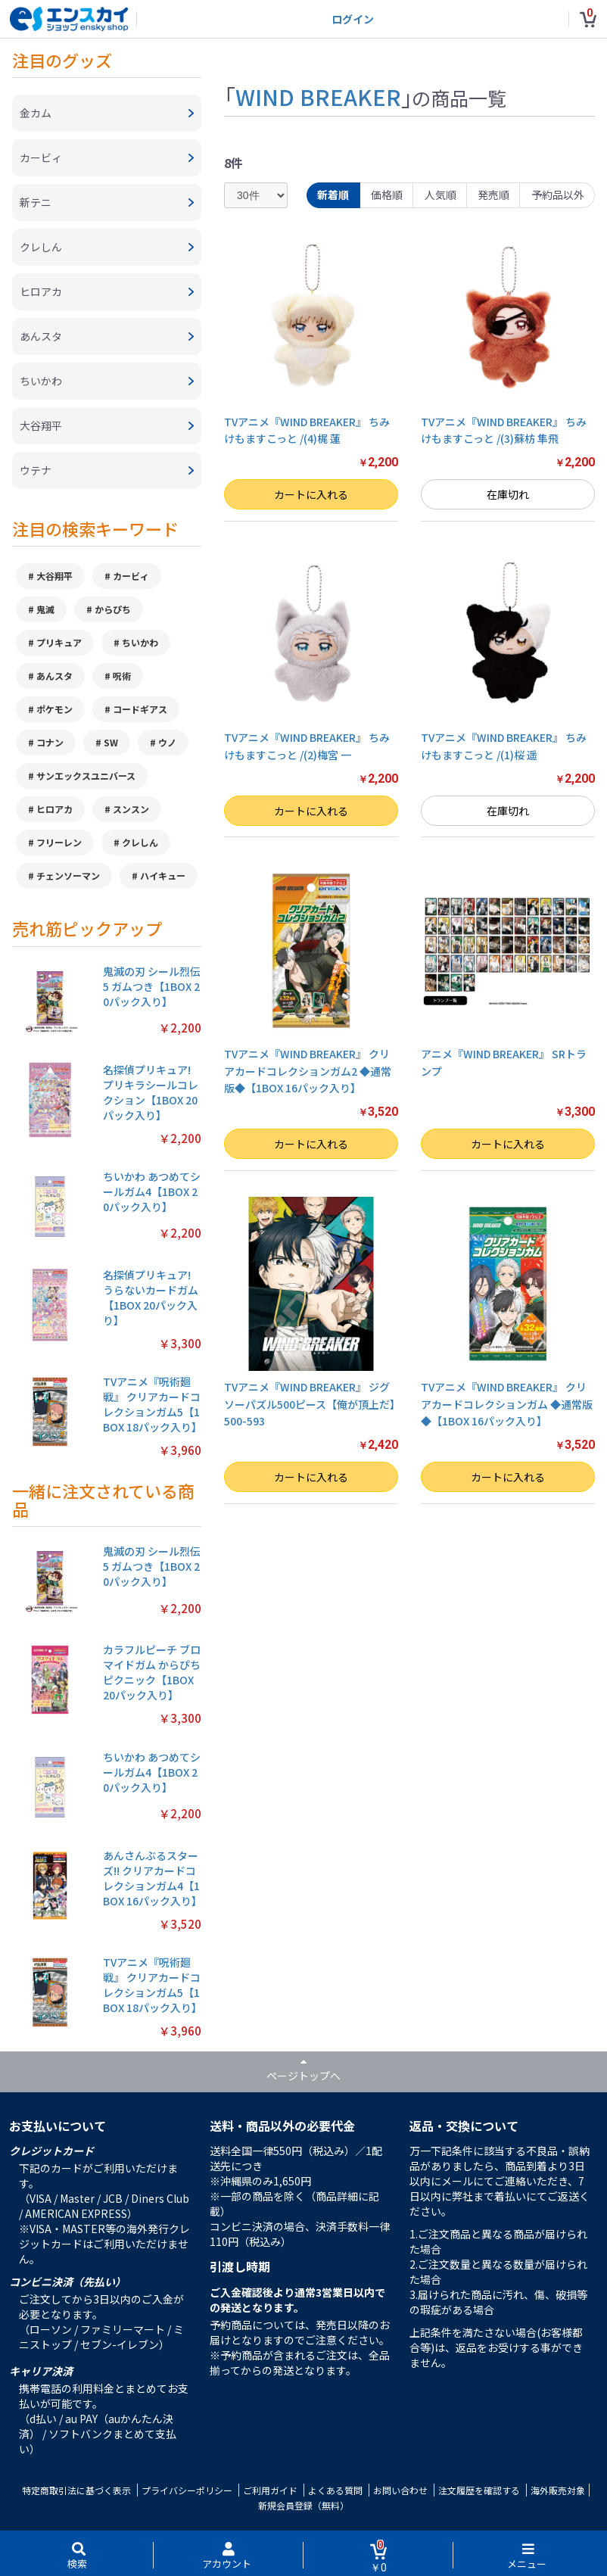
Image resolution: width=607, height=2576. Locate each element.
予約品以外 (557, 194)
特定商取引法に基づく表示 (76, 2490)
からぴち (113, 609)
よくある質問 (335, 2490)
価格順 (387, 194)
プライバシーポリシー (187, 2490)
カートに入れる (311, 494)
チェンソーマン (68, 875)
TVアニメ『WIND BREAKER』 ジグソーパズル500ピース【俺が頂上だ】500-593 (309, 1403)
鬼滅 (45, 609)
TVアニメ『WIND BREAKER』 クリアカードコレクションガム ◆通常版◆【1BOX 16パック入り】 (507, 1403)
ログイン (353, 18)
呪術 (122, 675)
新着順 (333, 194)
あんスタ (54, 675)
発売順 (493, 194)
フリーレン (59, 842)
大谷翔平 (54, 575)
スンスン (131, 808)
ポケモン (54, 708)
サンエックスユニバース (85, 775)
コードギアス (140, 708)
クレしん (140, 842)
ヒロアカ (54, 808)
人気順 (440, 194)
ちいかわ (140, 642)
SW (111, 742)
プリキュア (59, 642)
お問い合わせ (400, 2490)
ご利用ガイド (270, 2490)
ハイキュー (162, 875)
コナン (50, 742)
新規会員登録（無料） (303, 2505)
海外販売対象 (558, 2490)
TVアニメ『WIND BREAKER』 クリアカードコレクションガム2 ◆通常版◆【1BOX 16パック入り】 (307, 1070)
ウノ (167, 742)
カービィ (131, 575)
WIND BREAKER (318, 96)
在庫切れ (508, 494)
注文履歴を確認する (479, 2490)
